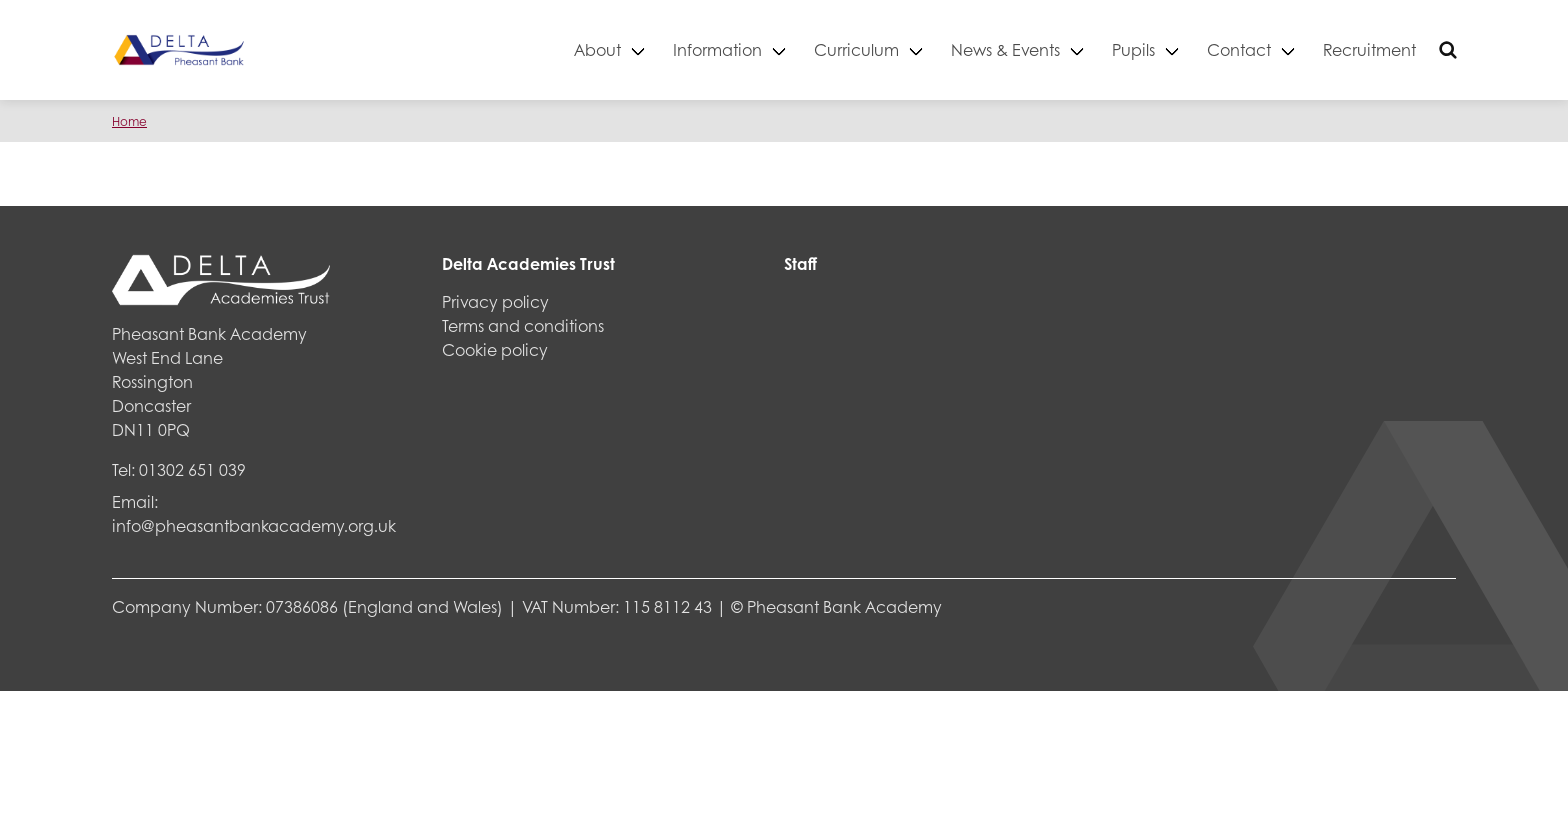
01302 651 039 (192, 469)
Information (717, 49)
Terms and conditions (523, 325)
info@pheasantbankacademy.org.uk (254, 525)
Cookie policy (495, 349)
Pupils (1133, 49)
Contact (1239, 49)
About (597, 49)
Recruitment (1369, 49)
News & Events (1005, 49)
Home (129, 121)
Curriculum (856, 49)
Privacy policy (495, 301)
